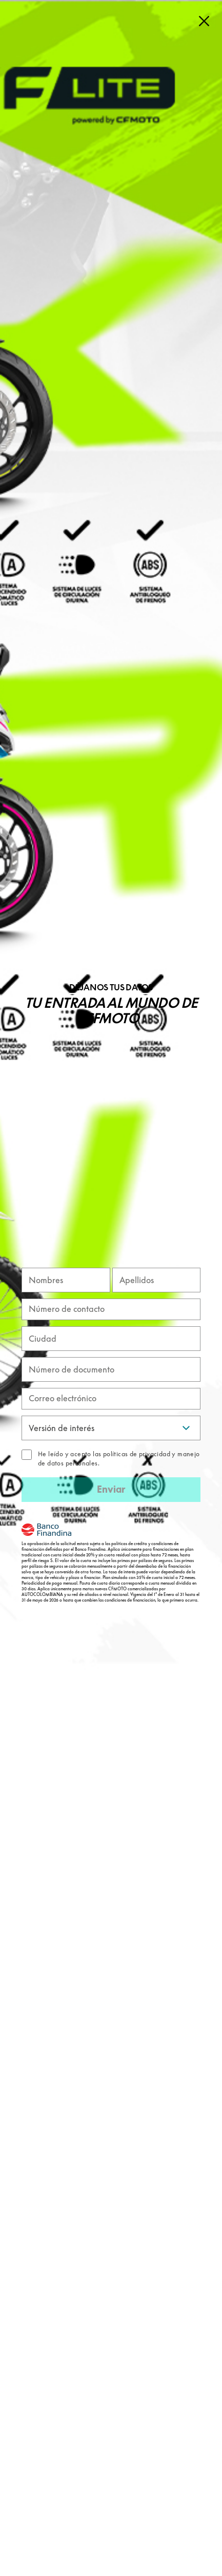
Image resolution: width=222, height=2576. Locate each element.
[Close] (204, 21)
